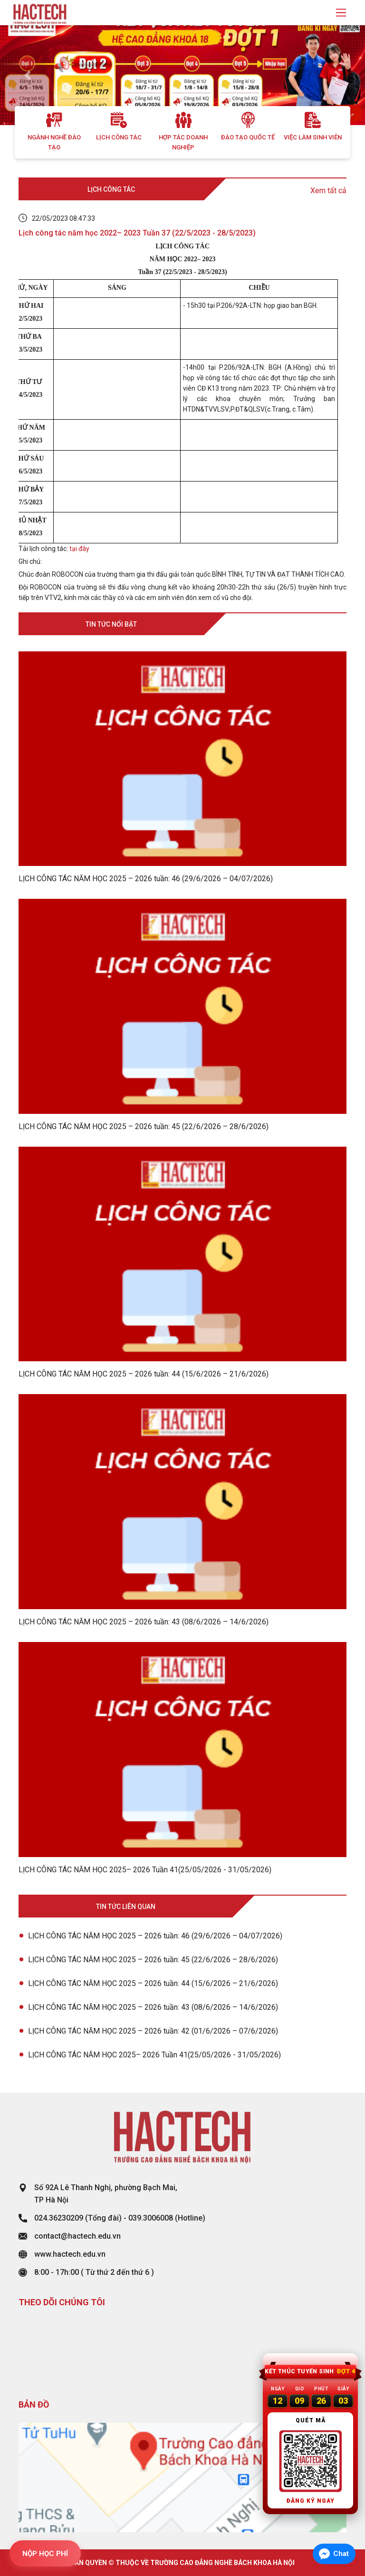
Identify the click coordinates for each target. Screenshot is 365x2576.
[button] (27, 75)
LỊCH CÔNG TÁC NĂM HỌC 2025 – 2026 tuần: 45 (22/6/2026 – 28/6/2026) (153, 1959)
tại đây (79, 548)
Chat (341, 2553)
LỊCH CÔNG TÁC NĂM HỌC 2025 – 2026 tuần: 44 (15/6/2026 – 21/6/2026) (153, 1983)
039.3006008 (150, 2217)
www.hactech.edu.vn (70, 2254)
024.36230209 (58, 2217)
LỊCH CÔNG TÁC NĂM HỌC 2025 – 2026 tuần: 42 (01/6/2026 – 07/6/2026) (153, 2030)
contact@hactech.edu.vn (77, 2236)
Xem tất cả (328, 190)
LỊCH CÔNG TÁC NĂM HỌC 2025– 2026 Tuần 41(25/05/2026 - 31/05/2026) (154, 2054)
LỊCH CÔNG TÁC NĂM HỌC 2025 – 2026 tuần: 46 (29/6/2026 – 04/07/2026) (155, 1935)
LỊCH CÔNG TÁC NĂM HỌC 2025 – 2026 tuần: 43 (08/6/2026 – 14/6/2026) (153, 2007)
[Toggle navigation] (341, 12)
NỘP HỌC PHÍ (45, 2553)
